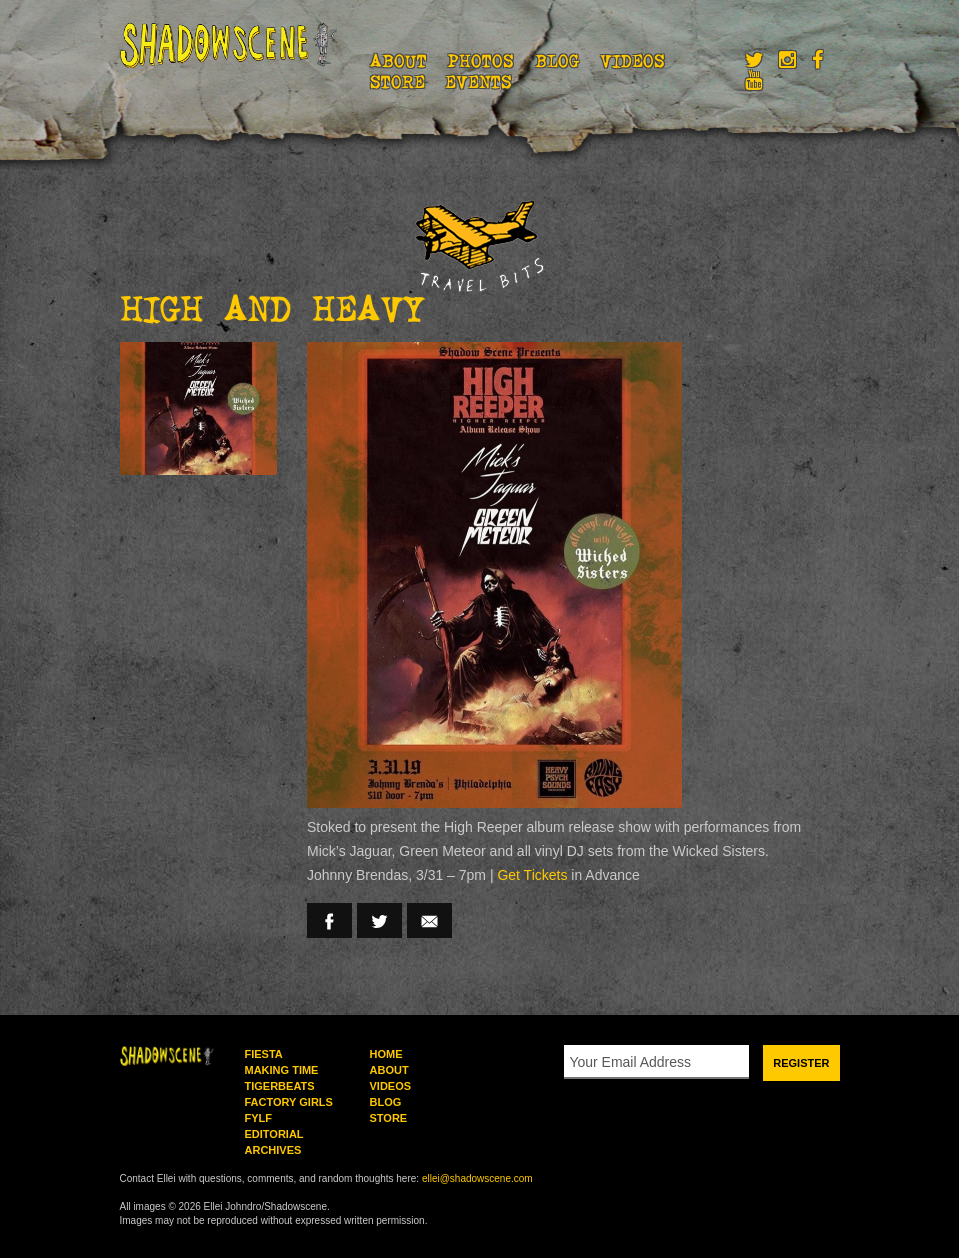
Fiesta (264, 1054)
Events (478, 82)
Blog (557, 61)
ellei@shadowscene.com (477, 1178)
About (398, 61)
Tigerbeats (280, 1086)
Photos (480, 61)
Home (386, 1054)
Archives (273, 1150)
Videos (632, 61)
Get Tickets (532, 875)
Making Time (282, 1070)
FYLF (259, 1118)
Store (397, 82)
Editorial (274, 1134)
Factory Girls (289, 1102)
